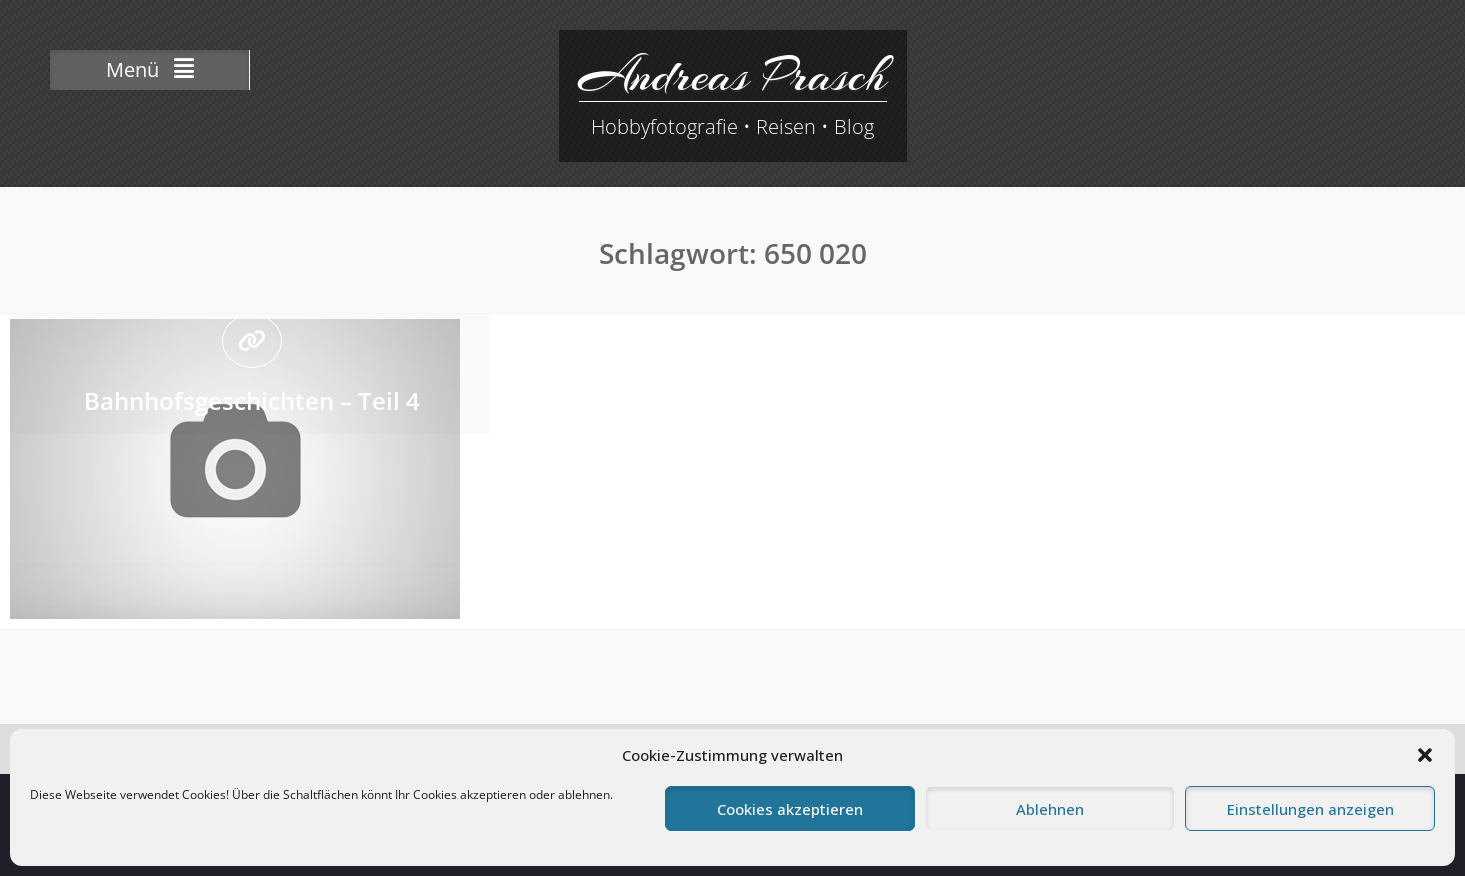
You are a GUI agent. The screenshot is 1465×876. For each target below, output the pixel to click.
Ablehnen (1050, 809)
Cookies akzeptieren (790, 809)
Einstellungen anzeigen (1310, 809)
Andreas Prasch (733, 75)
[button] (1425, 755)
